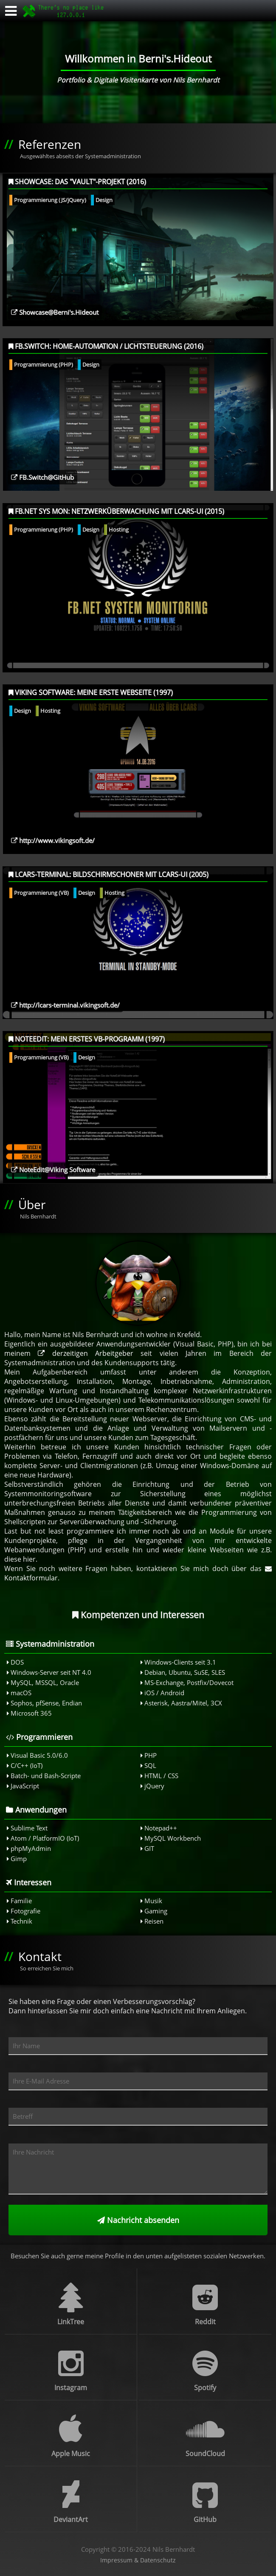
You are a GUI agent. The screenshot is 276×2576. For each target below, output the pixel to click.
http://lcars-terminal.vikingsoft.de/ (65, 1005)
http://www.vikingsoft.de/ (53, 840)
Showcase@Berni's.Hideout (55, 312)
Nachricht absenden (138, 2220)
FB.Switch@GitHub (42, 477)
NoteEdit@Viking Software (53, 1169)
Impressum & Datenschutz (138, 2560)
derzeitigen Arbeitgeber (85, 1353)
